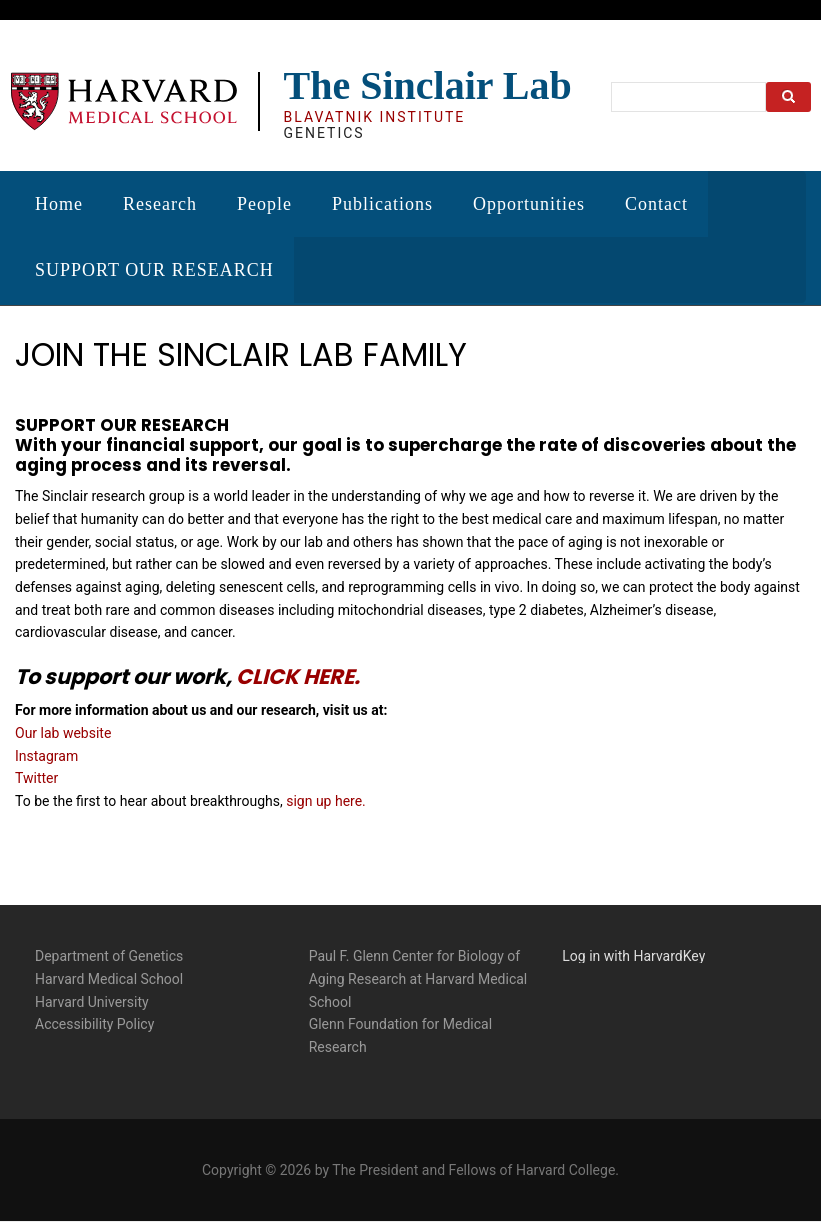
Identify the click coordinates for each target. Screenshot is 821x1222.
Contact (656, 204)
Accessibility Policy (94, 1023)
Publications (382, 204)
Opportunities (529, 204)
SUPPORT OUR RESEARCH (154, 270)
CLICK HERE (295, 675)
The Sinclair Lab (427, 85)
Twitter (36, 777)
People (264, 204)
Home (59, 204)
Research (160, 204)
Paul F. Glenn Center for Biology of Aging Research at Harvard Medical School (418, 977)
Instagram (46, 754)
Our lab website (63, 731)
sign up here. (326, 799)
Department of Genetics (109, 955)
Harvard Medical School (109, 977)
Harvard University (92, 1000)
